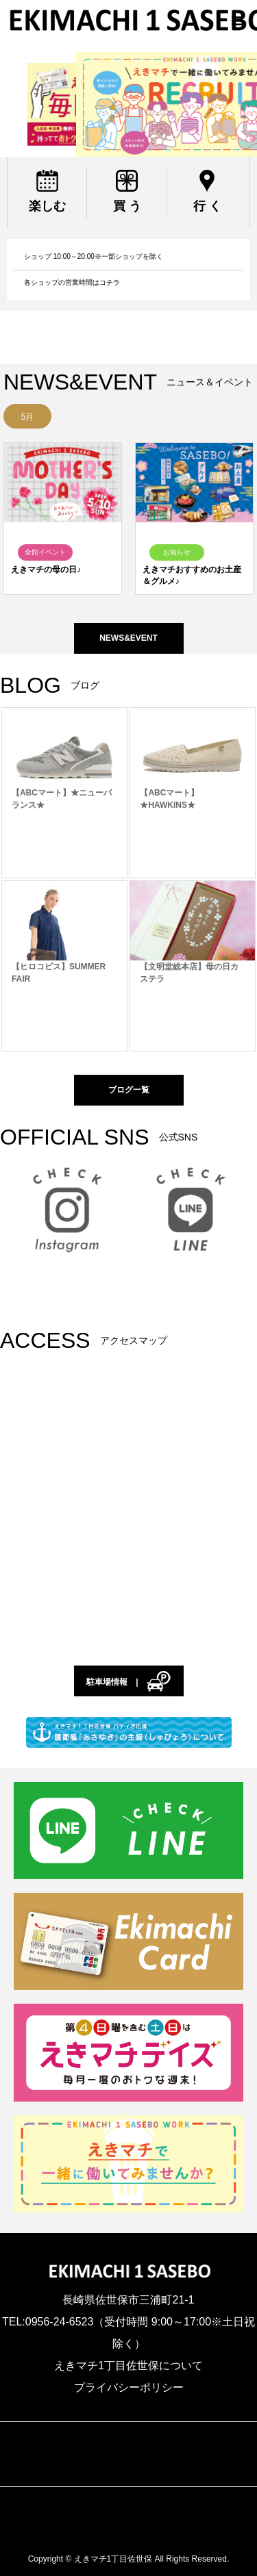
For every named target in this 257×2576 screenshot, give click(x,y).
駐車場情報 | (128, 1682)
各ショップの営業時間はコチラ (72, 282)
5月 (27, 417)
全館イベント (45, 552)
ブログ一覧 (128, 1090)
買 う (127, 206)
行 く (207, 206)
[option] (27, 416)
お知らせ (177, 552)
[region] (128, 104)
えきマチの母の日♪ (46, 569)
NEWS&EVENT (128, 638)
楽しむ (47, 206)
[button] (128, 104)
